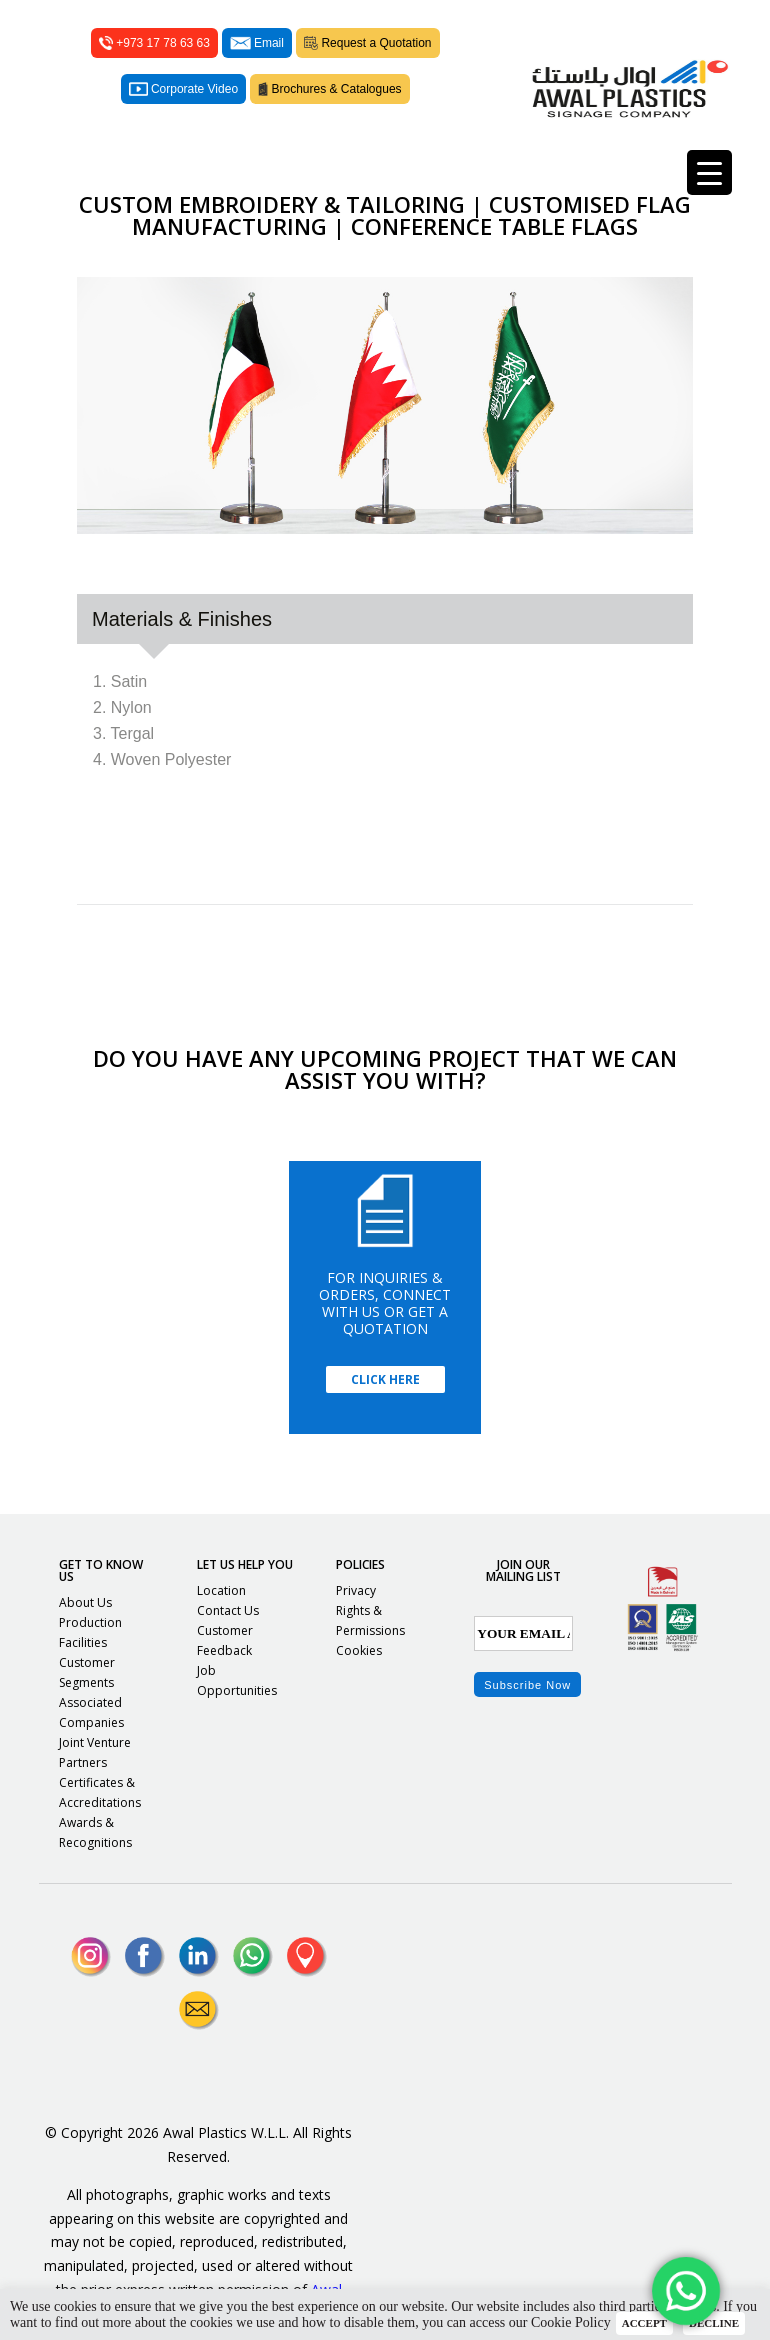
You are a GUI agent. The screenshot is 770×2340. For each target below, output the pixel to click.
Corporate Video (183, 89)
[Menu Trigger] (709, 172)
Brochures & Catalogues (330, 89)
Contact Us (228, 1610)
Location (221, 1590)
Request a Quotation (368, 43)
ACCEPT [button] (644, 2323)
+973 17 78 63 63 (154, 43)
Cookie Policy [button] (571, 2322)
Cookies (359, 1650)
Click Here (385, 1379)
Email (257, 43)
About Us (85, 1602)
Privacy (356, 1590)
